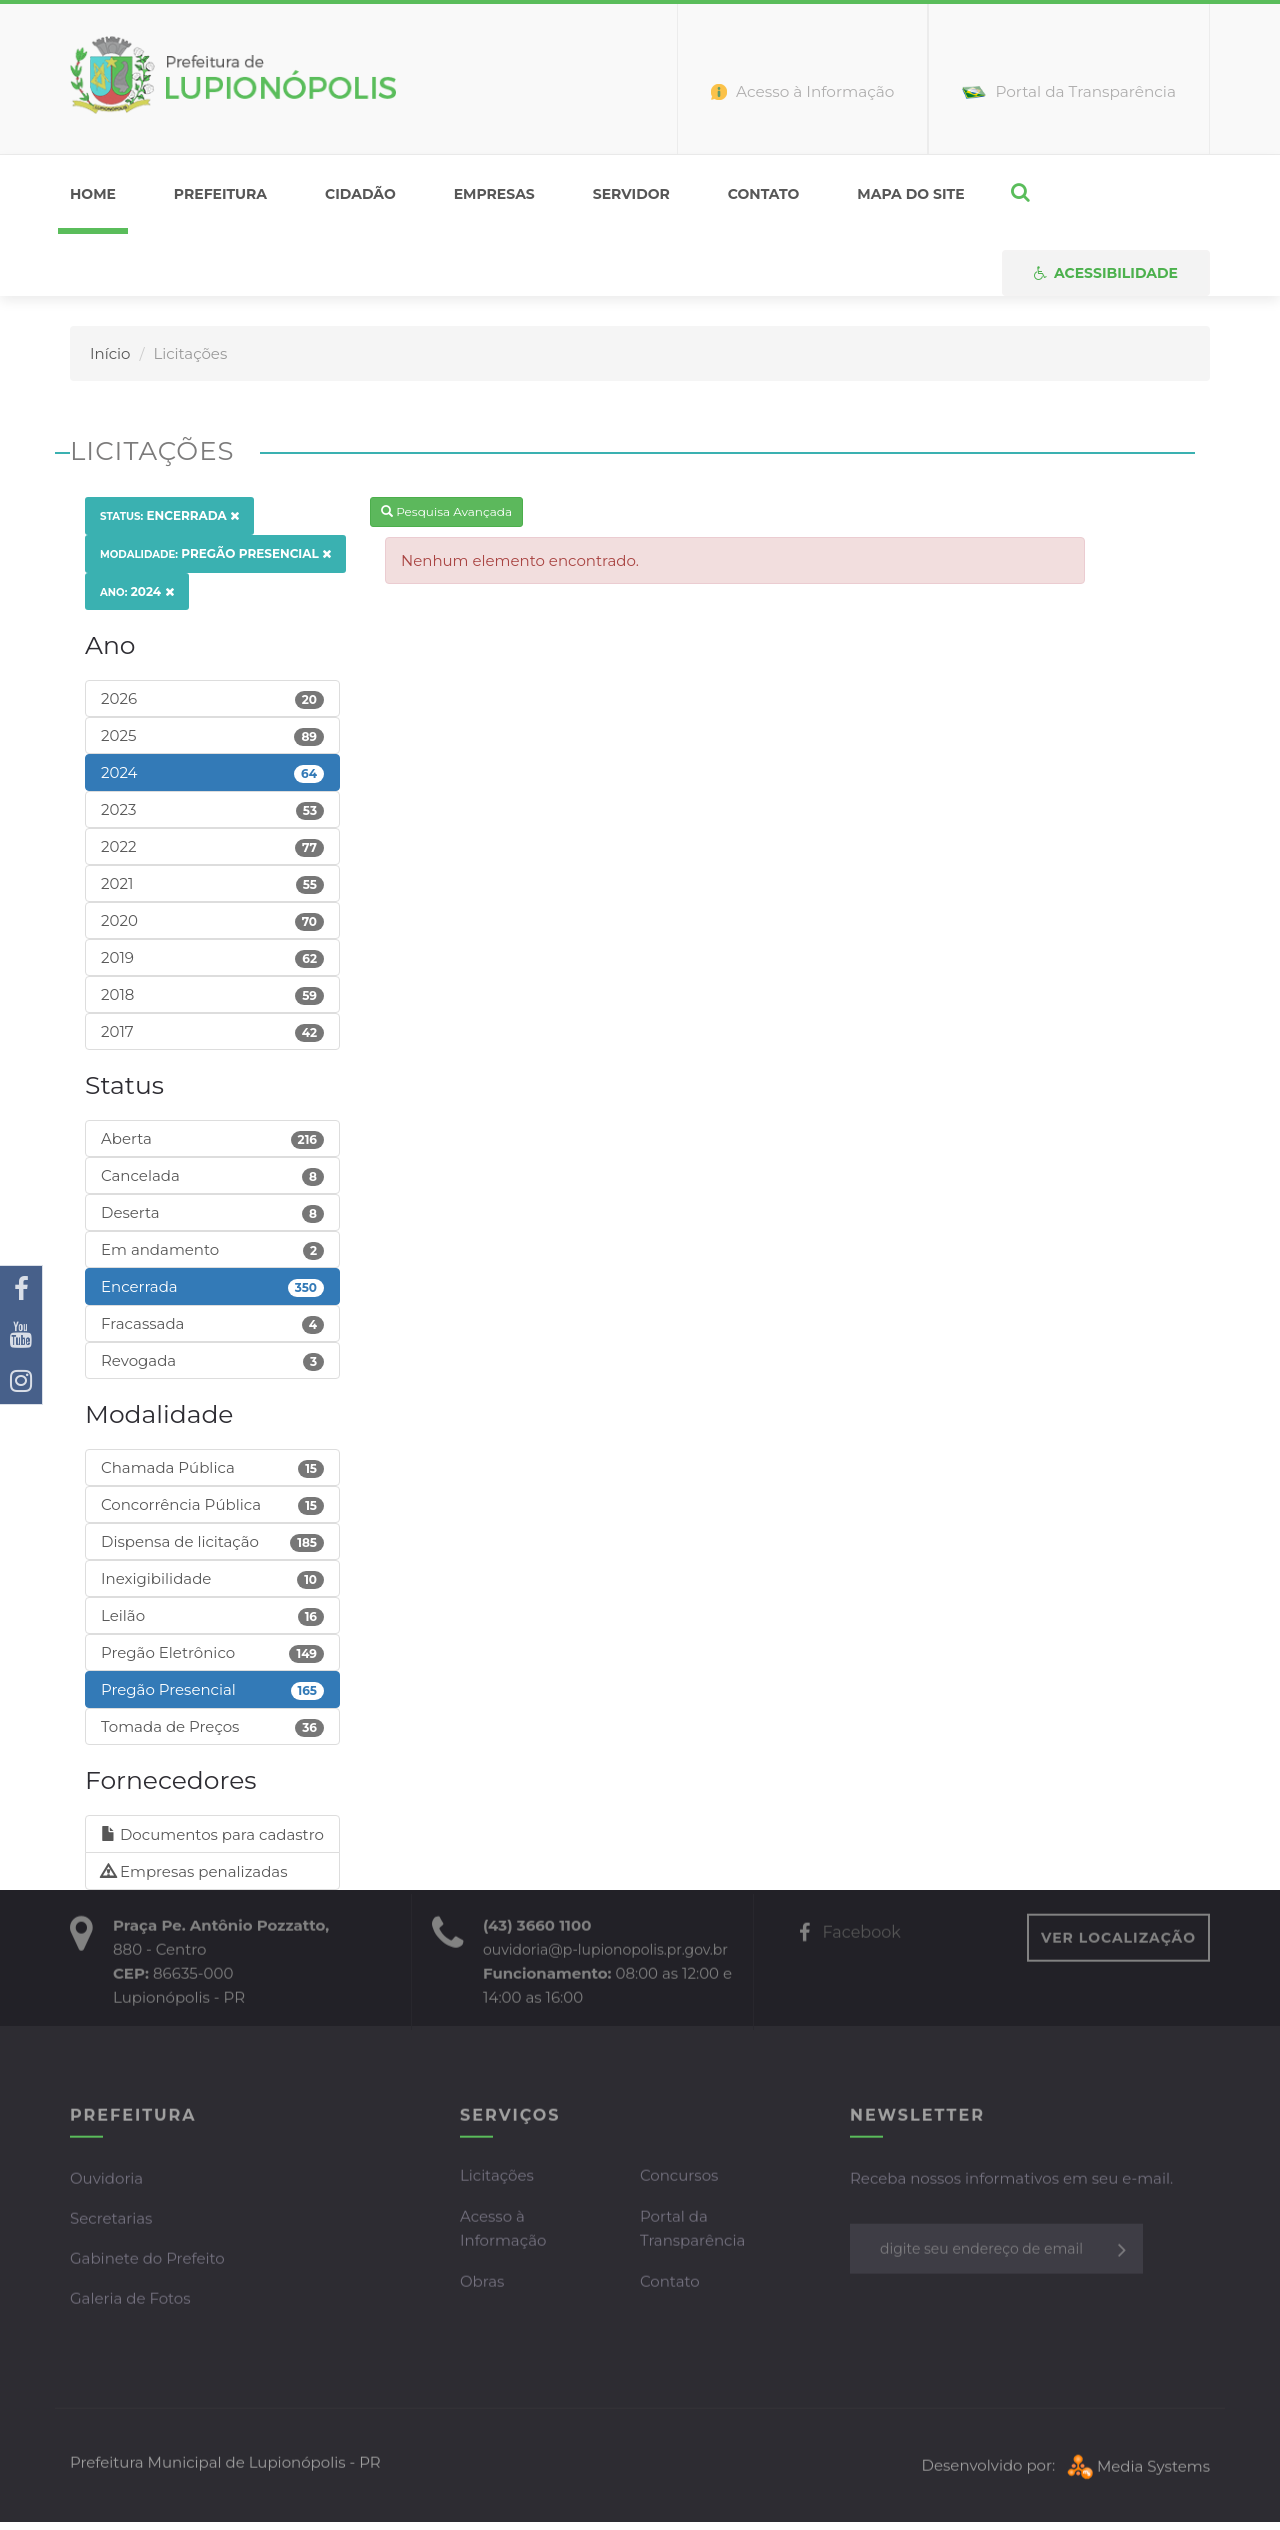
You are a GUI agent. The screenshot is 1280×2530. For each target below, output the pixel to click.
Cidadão (360, 194)
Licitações (497, 2177)
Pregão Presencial (215, 553)
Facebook (850, 1934)
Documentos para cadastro (212, 1834)
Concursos (679, 2177)
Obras (482, 2283)
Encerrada (169, 515)
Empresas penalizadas (194, 1871)
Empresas (494, 194)
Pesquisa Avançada (446, 511)
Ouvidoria (106, 2180)
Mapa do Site (910, 194)
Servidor (631, 194)
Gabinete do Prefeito (147, 2260)
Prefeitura (220, 194)
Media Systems (1136, 2467)
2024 (137, 591)
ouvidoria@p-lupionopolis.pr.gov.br (605, 1952)
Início (110, 353)
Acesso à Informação (503, 2230)
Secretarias (111, 2220)
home (93, 194)
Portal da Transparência (692, 2230)
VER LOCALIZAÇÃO (1118, 1940)
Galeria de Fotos (130, 2300)
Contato (764, 194)
